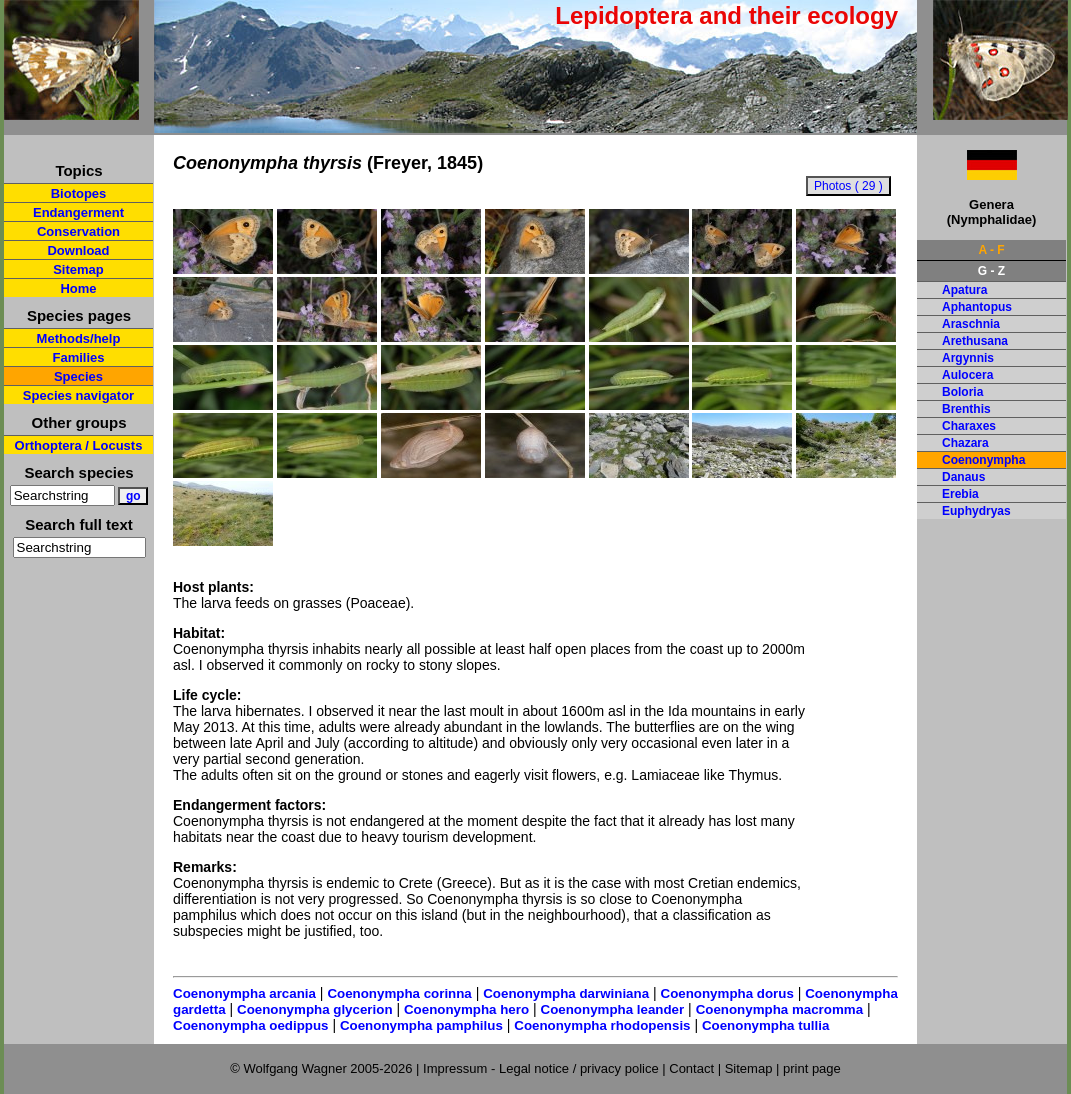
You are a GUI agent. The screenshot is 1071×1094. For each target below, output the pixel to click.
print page (812, 1068)
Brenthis (966, 409)
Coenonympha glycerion (315, 1009)
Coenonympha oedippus (251, 1025)
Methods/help (79, 338)
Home (78, 288)
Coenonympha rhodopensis (602, 1025)
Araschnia (971, 324)
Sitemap (78, 269)
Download (78, 250)
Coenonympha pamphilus (421, 1025)
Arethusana (975, 341)
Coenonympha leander (613, 1009)
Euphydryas (976, 511)
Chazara (965, 443)
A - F (991, 250)
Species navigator (78, 395)
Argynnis (968, 358)
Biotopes (79, 193)
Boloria (962, 392)
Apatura (964, 290)
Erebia (960, 494)
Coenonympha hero (466, 1009)
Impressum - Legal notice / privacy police (542, 1068)
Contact (691, 1068)
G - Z (991, 271)
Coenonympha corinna (399, 993)
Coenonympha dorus (727, 993)
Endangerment (78, 212)
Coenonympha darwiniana (566, 993)
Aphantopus (977, 307)
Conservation (78, 231)
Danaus (963, 477)
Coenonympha (983, 460)
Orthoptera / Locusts (79, 445)
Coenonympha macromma (779, 1009)
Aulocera (967, 375)
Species (78, 376)
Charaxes (969, 426)
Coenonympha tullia (765, 1025)
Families (78, 357)
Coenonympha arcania (244, 993)
